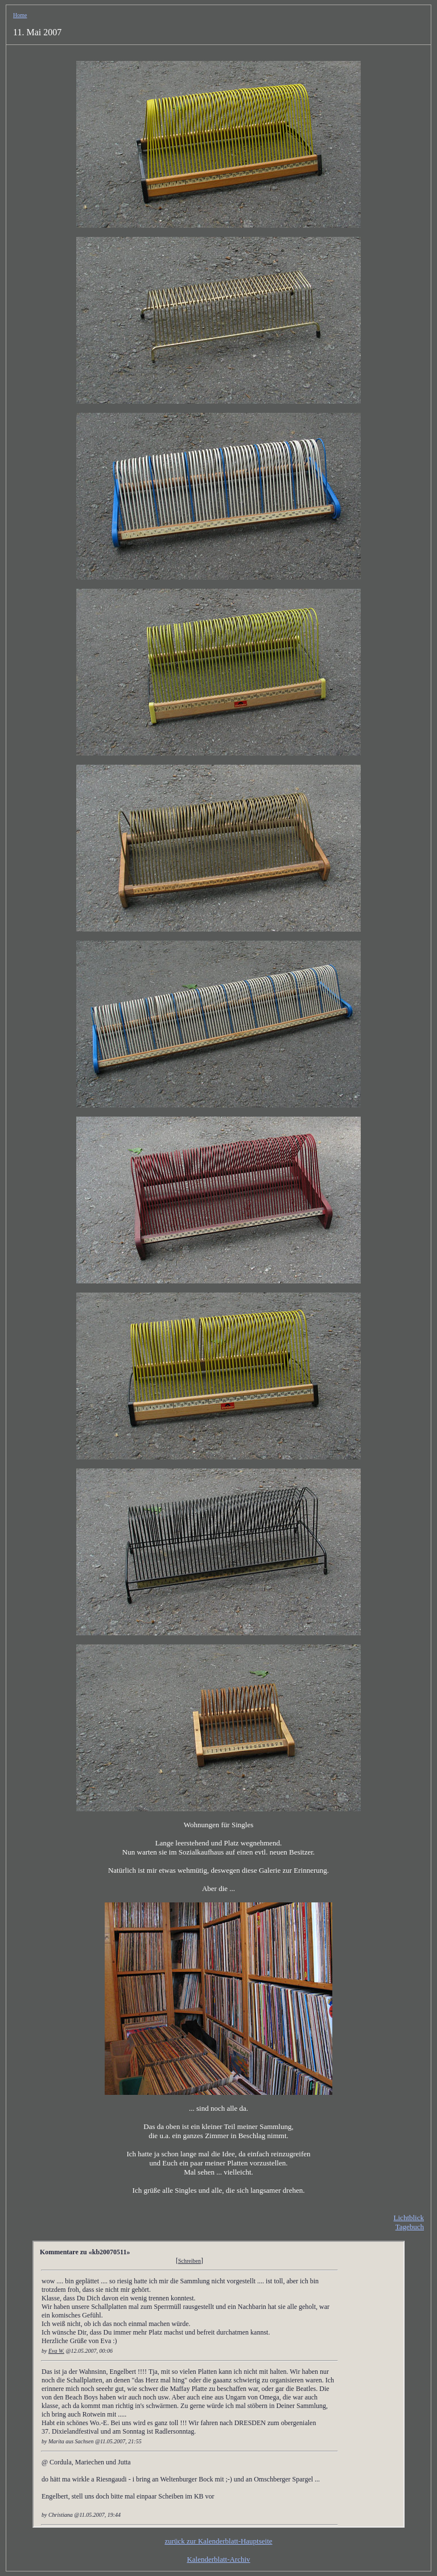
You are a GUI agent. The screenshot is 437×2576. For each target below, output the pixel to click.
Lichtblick (409, 2217)
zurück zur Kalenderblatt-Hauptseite (218, 2541)
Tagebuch (409, 2226)
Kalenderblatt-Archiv (218, 2559)
